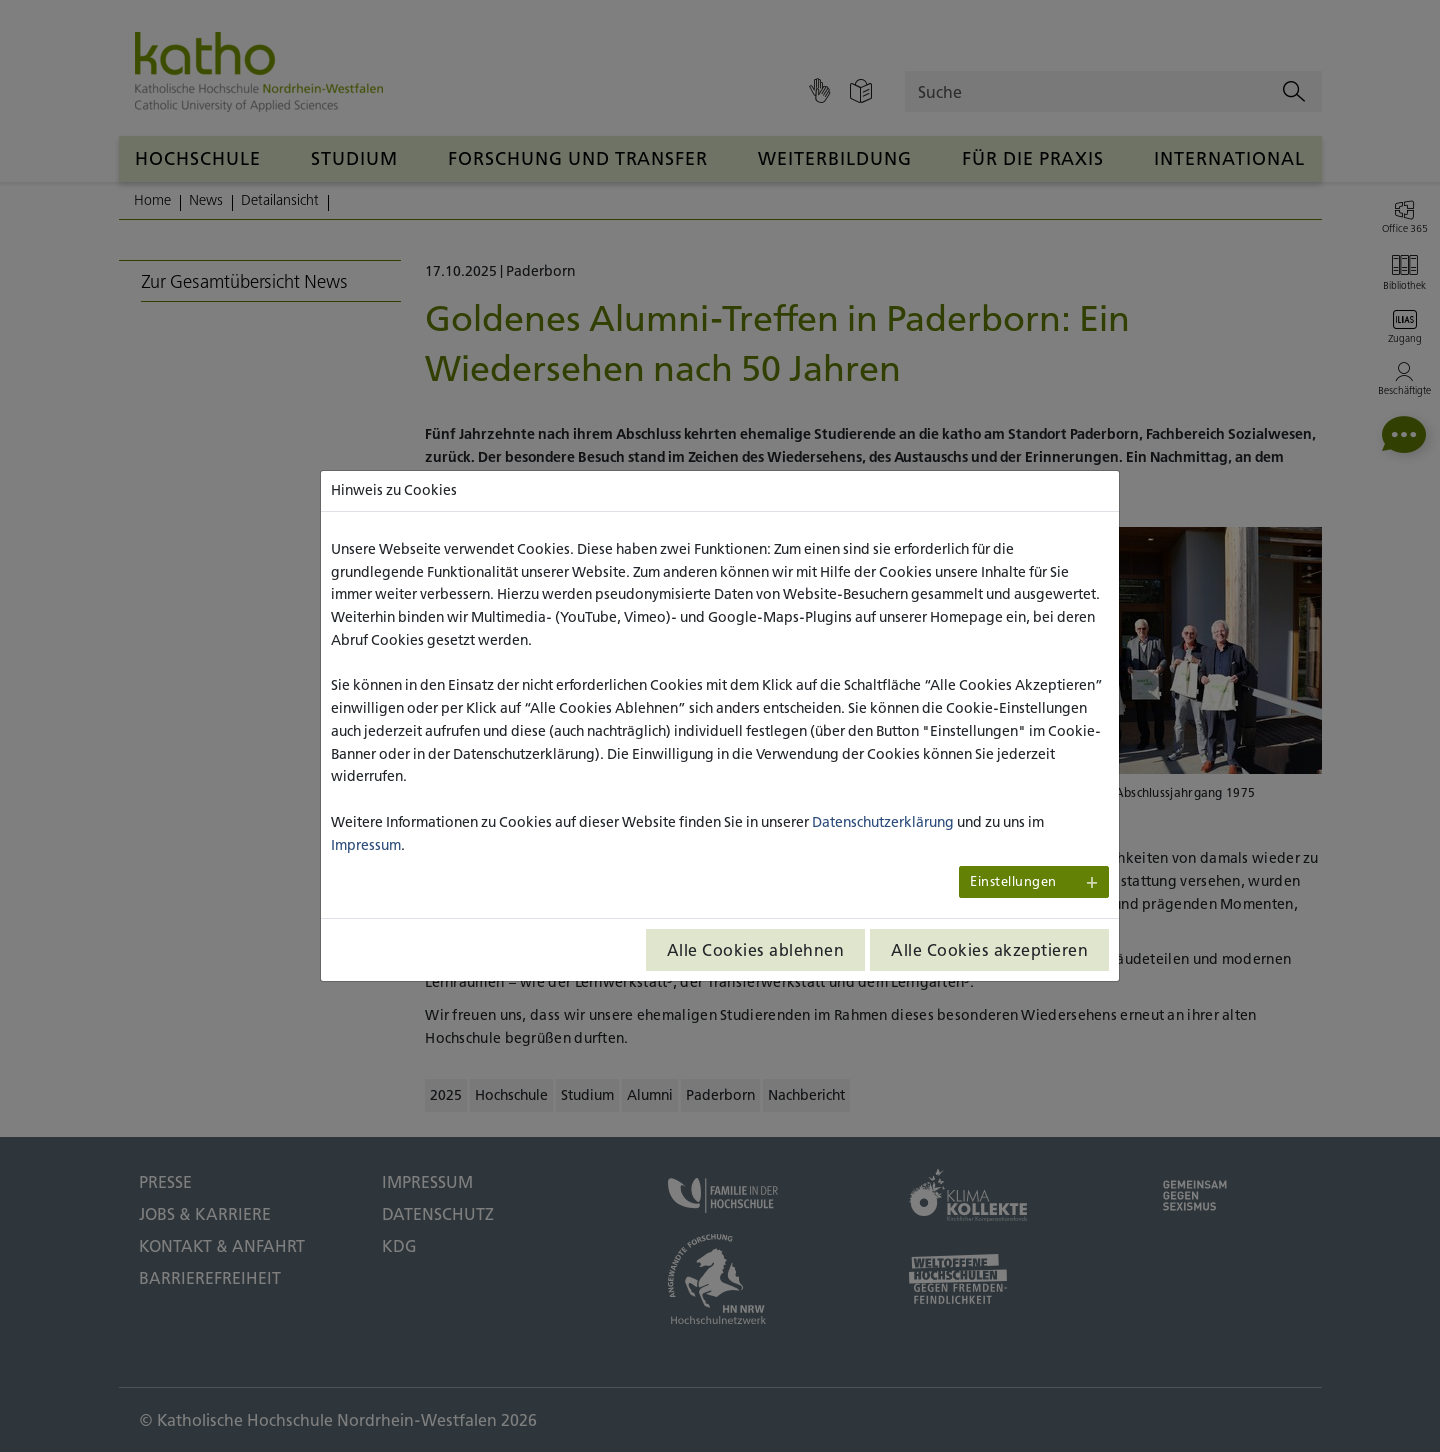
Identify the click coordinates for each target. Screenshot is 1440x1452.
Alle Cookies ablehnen (756, 950)
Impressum (366, 845)
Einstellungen (1013, 881)
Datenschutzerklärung (883, 822)
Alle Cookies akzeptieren (989, 950)
